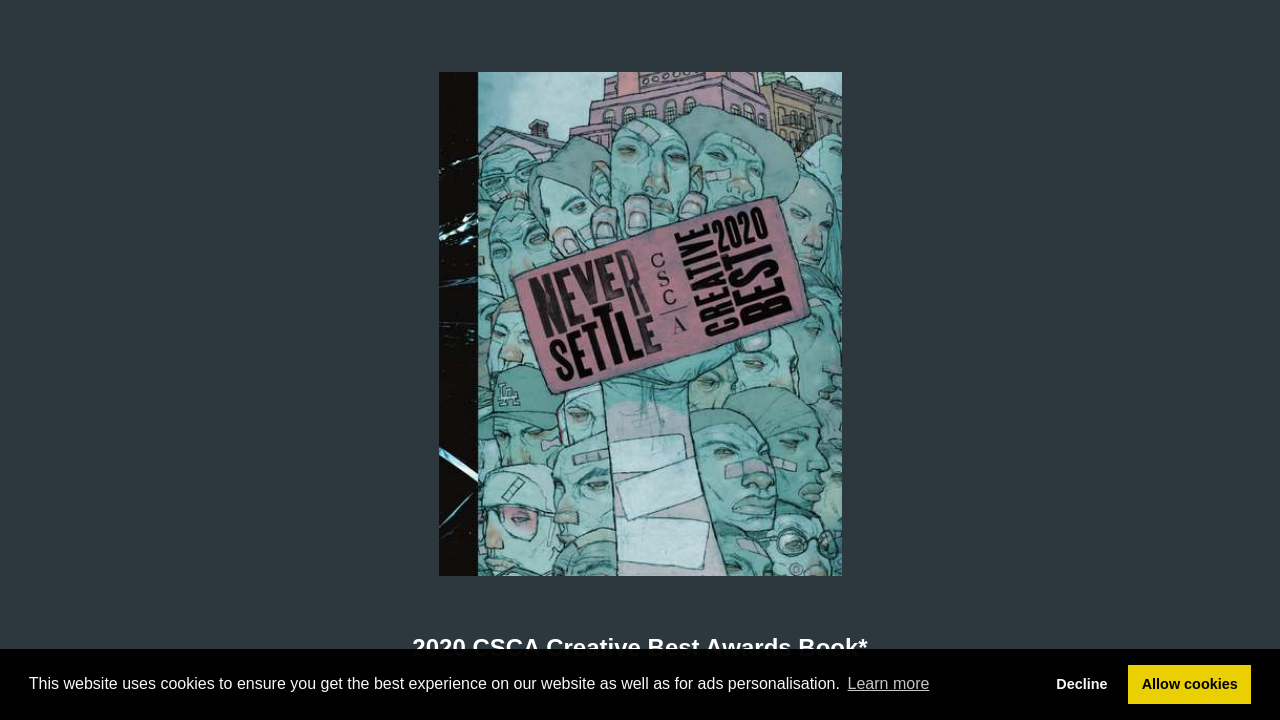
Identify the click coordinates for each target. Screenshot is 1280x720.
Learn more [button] (889, 683)
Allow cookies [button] (1190, 684)
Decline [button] (1081, 684)
